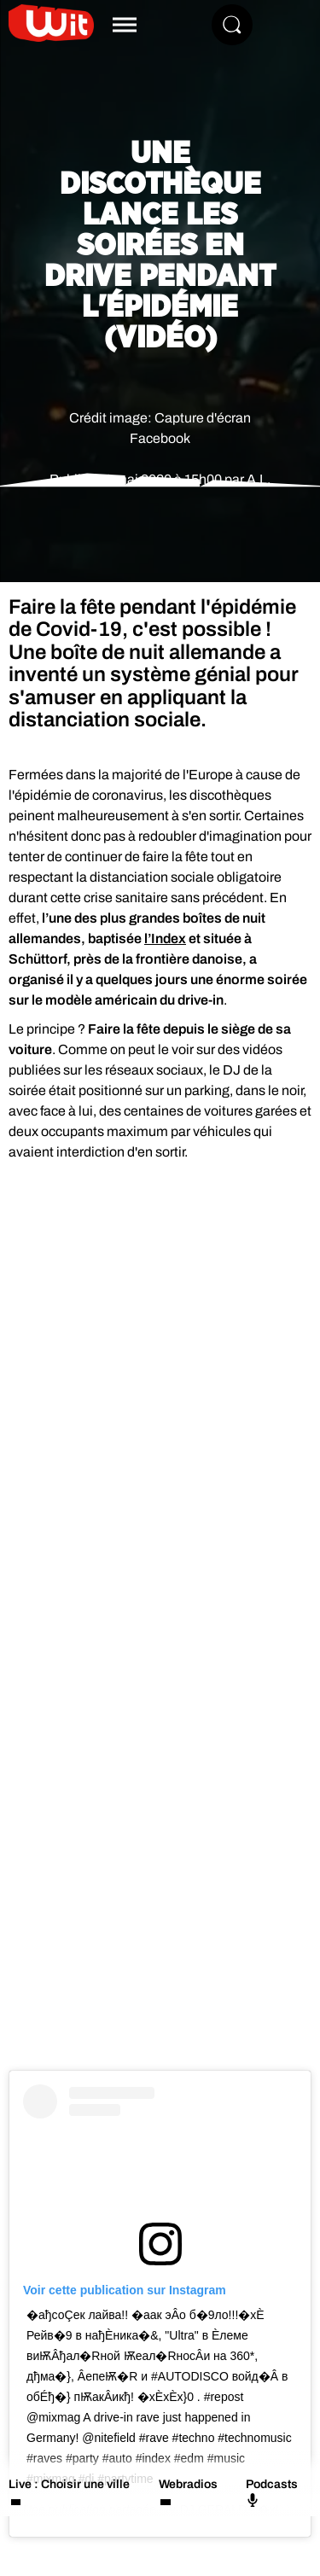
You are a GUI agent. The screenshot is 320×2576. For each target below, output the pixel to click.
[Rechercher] (232, 24)
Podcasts (272, 2492)
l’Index (165, 938)
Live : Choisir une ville (69, 2484)
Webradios (188, 2484)
